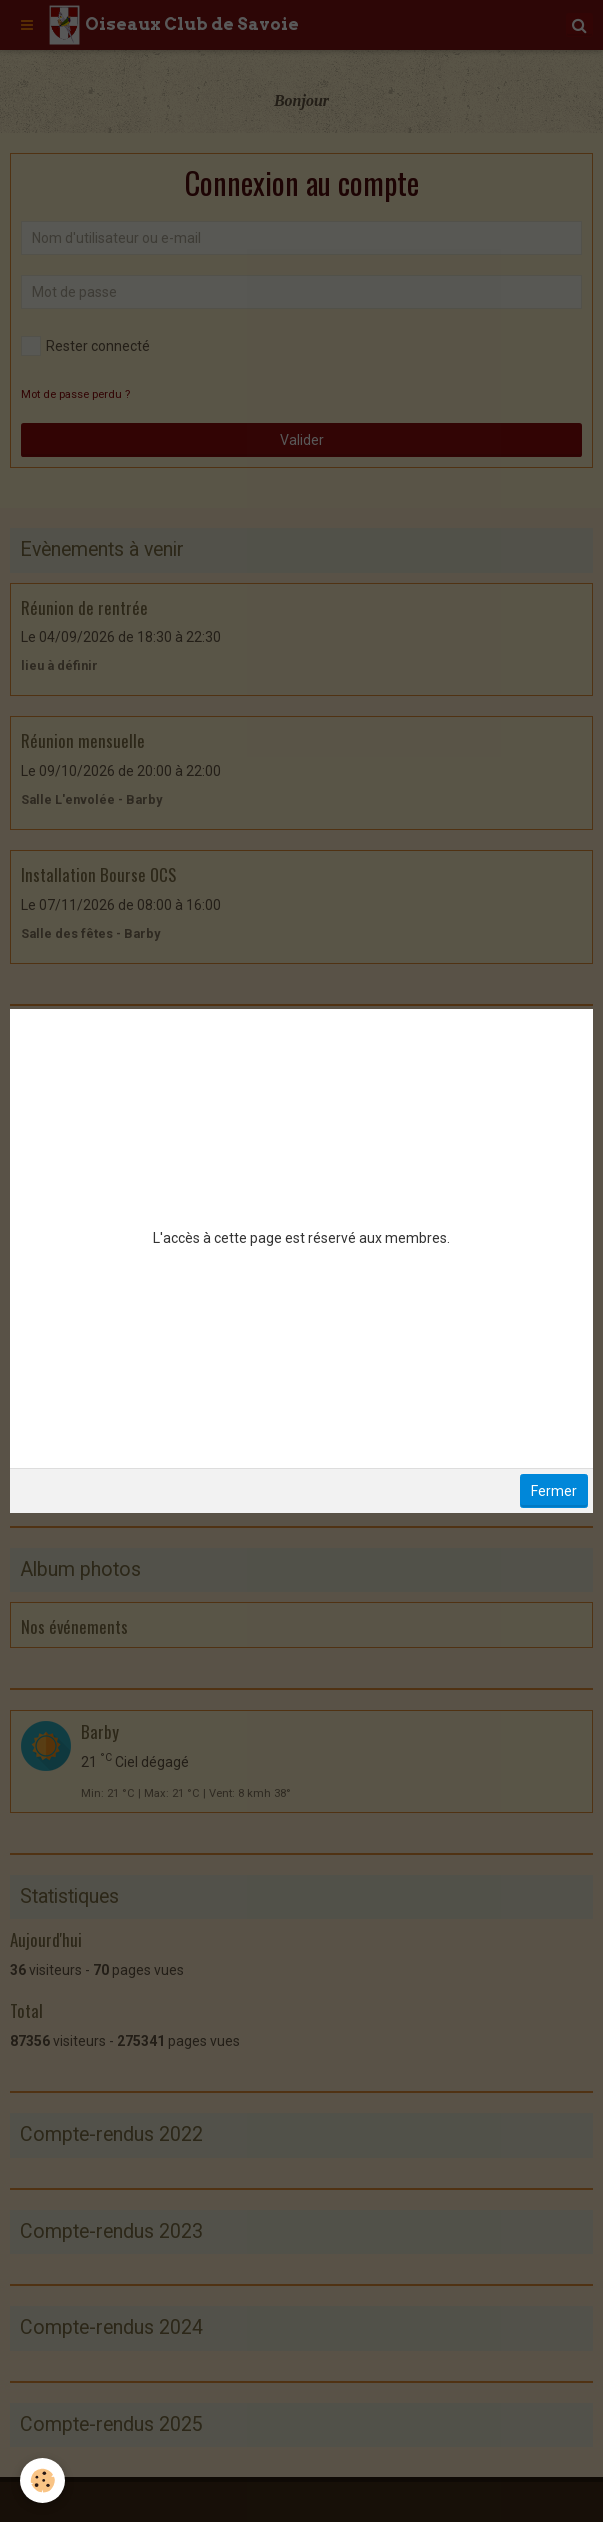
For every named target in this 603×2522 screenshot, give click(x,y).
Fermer (554, 1491)
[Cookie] (42, 2480)
